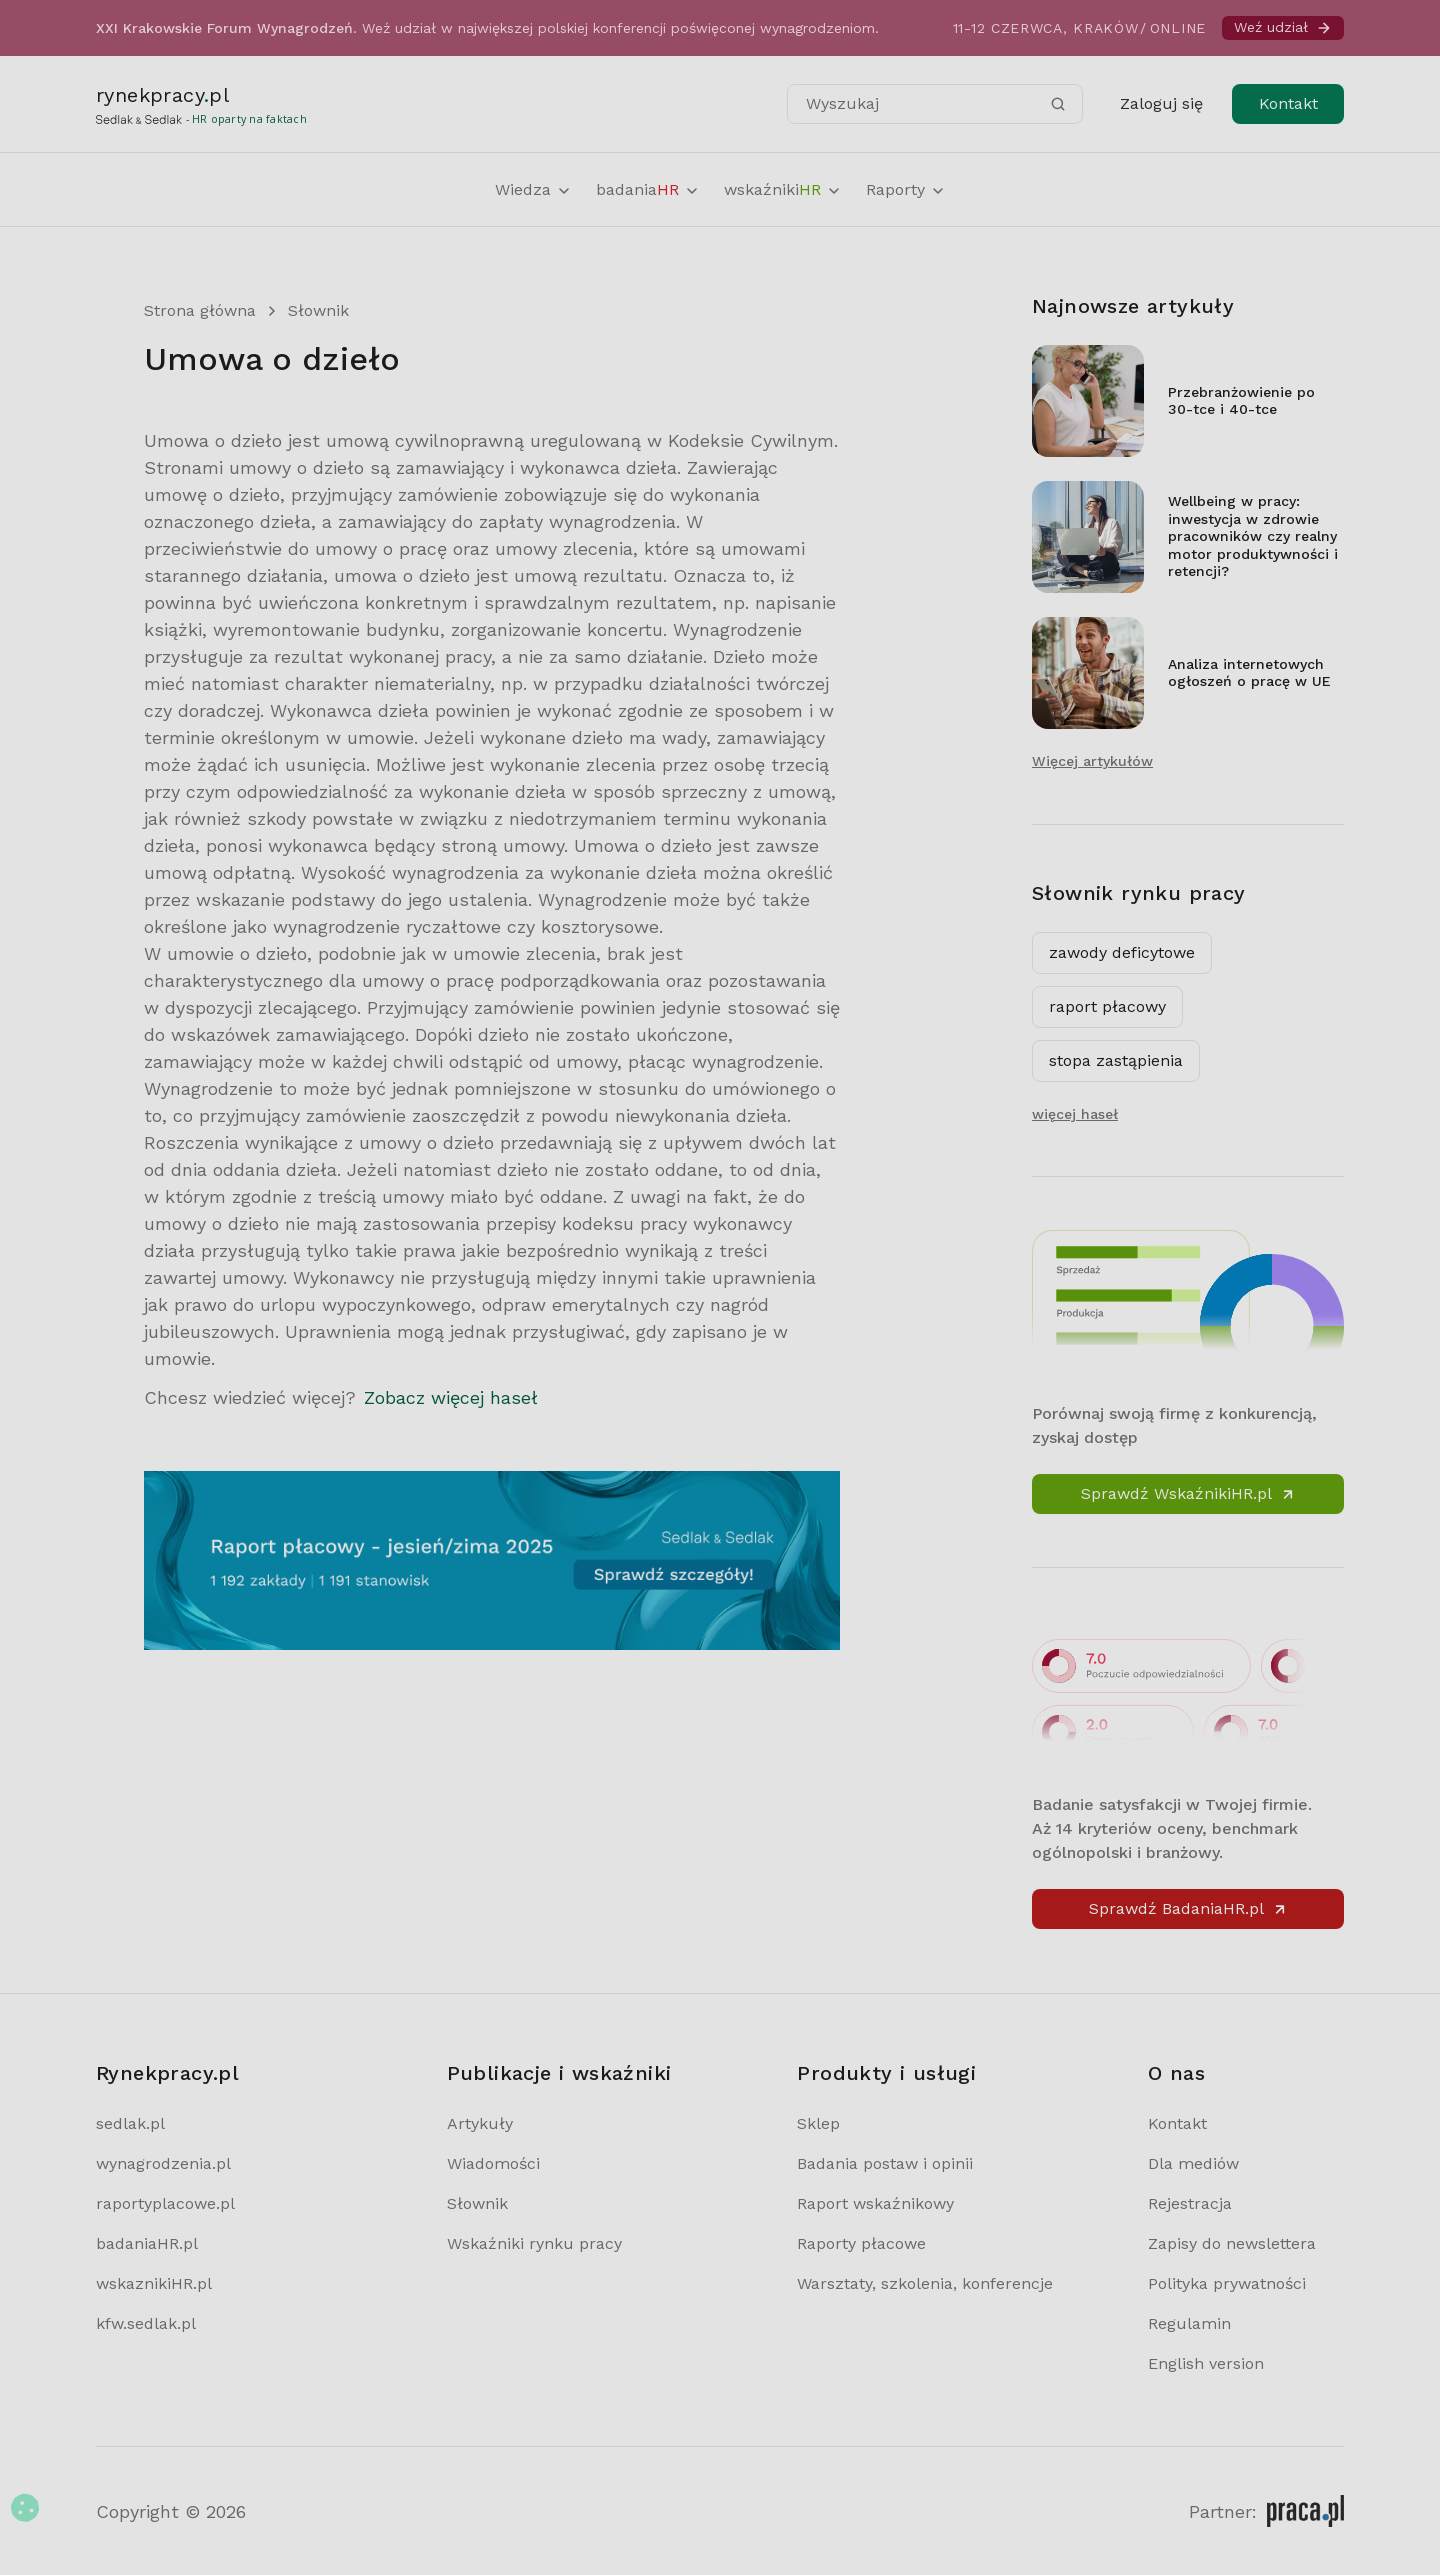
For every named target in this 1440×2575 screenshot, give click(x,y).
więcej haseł (1075, 1114)
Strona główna (200, 310)
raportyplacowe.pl (165, 2203)
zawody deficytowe (1122, 952)
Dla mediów (1193, 2163)
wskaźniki (783, 189)
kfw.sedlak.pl (146, 2323)
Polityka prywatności (1227, 2283)
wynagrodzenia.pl (163, 2163)
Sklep (818, 2123)
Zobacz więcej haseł (451, 1397)
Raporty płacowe (861, 2243)
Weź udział (1283, 27)
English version (1206, 2363)
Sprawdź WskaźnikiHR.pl (1188, 1493)
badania (648, 189)
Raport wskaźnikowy (875, 2203)
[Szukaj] (1058, 104)
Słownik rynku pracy (1139, 893)
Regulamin (1189, 2323)
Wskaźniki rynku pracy (534, 2243)
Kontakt (1288, 103)
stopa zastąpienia (1116, 1060)
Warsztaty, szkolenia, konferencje (925, 2283)
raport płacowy (1107, 1006)
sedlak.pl (130, 2123)
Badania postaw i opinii (885, 2163)
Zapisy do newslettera (1232, 2243)
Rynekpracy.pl (167, 2073)
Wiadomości (493, 2163)
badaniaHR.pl (147, 2243)
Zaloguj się (1161, 103)
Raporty (906, 189)
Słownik (318, 310)
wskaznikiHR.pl (154, 2283)
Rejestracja (1190, 2203)
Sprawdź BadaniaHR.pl (1188, 1908)
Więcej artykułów (1092, 761)
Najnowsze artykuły (1133, 306)
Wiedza (533, 189)
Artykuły (480, 2123)
